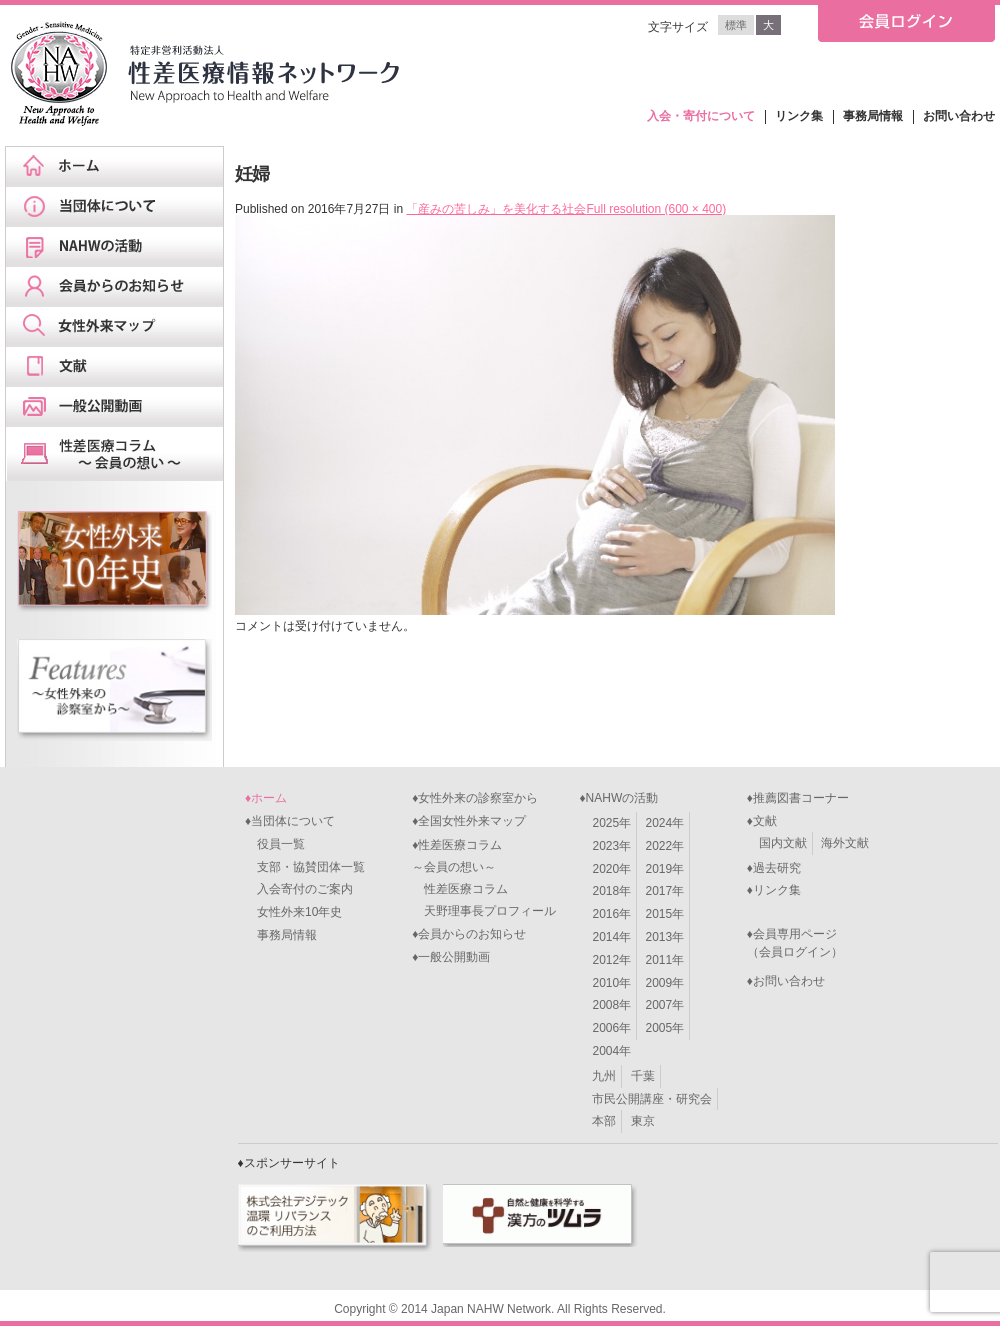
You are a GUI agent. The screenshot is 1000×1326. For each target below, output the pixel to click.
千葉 (643, 1076)
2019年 (665, 869)
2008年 (611, 1005)
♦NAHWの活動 (618, 798)
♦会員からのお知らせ (469, 934)
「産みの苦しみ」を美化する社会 (496, 209)
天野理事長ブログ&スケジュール (121, 454)
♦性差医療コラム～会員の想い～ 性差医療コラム (460, 867)
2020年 (611, 869)
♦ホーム (266, 798)
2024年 (665, 823)
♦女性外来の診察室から (475, 798)
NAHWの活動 (121, 247)
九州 (604, 1076)
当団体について (121, 207)
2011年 (665, 960)
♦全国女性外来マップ (469, 821)
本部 (604, 1121)
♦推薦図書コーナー (798, 798)
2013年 (665, 937)
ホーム (121, 167)
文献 (121, 367)
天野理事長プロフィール (484, 911)
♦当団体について (290, 821)
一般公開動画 (121, 407)
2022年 (665, 846)
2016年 (611, 914)
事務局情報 (873, 116)
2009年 (665, 983)
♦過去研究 (774, 868)
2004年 (611, 1051)
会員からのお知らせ (121, 287)
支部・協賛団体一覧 (305, 867)
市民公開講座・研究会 (652, 1099)
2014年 (611, 937)
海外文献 (845, 843)
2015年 (665, 914)
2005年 (665, 1028)
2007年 (665, 1005)
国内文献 (783, 843)
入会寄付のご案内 (299, 889)
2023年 (611, 846)
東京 (643, 1121)
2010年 (611, 983)
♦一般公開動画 (451, 957)
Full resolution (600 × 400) (656, 209)
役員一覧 (275, 844)
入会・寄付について (701, 116)
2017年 (665, 891)
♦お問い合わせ (786, 981)
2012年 (611, 960)
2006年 (611, 1028)
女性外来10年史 (293, 912)
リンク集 (799, 116)
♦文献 (762, 821)
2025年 (611, 823)
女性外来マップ (121, 327)
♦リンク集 (774, 890)
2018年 (611, 891)
